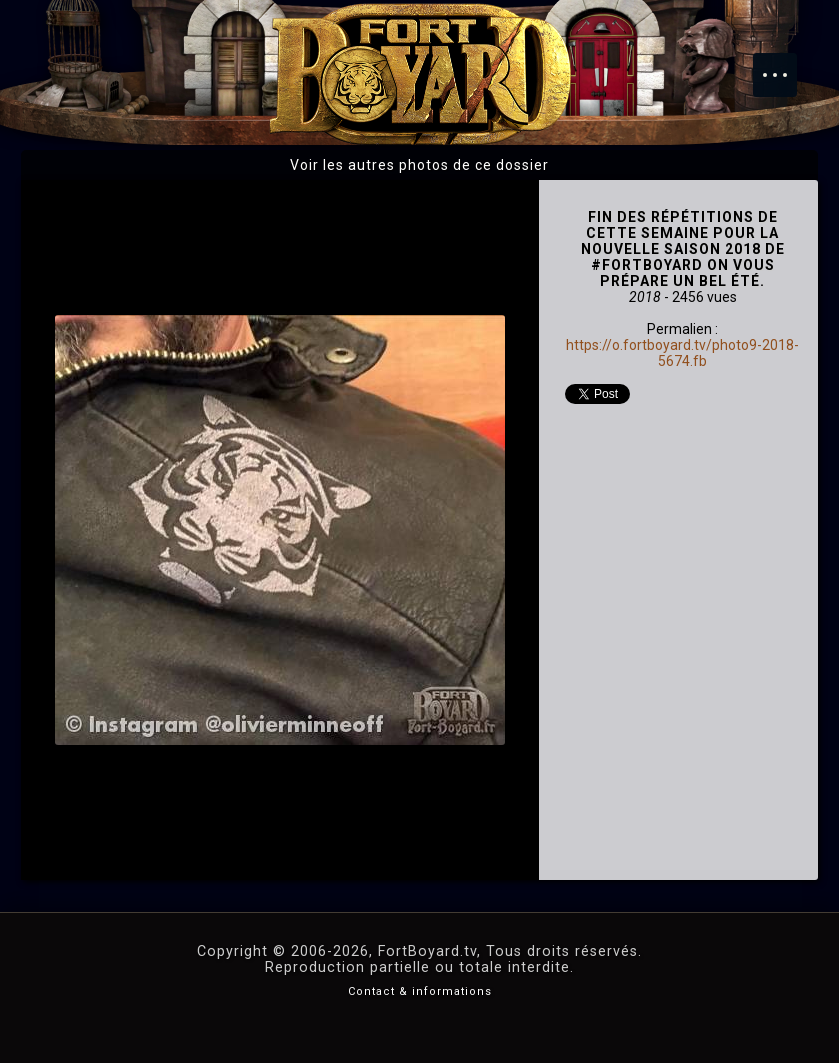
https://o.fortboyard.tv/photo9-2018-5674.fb (682, 353)
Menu (785, 65)
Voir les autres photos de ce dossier (419, 165)
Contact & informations (420, 991)
